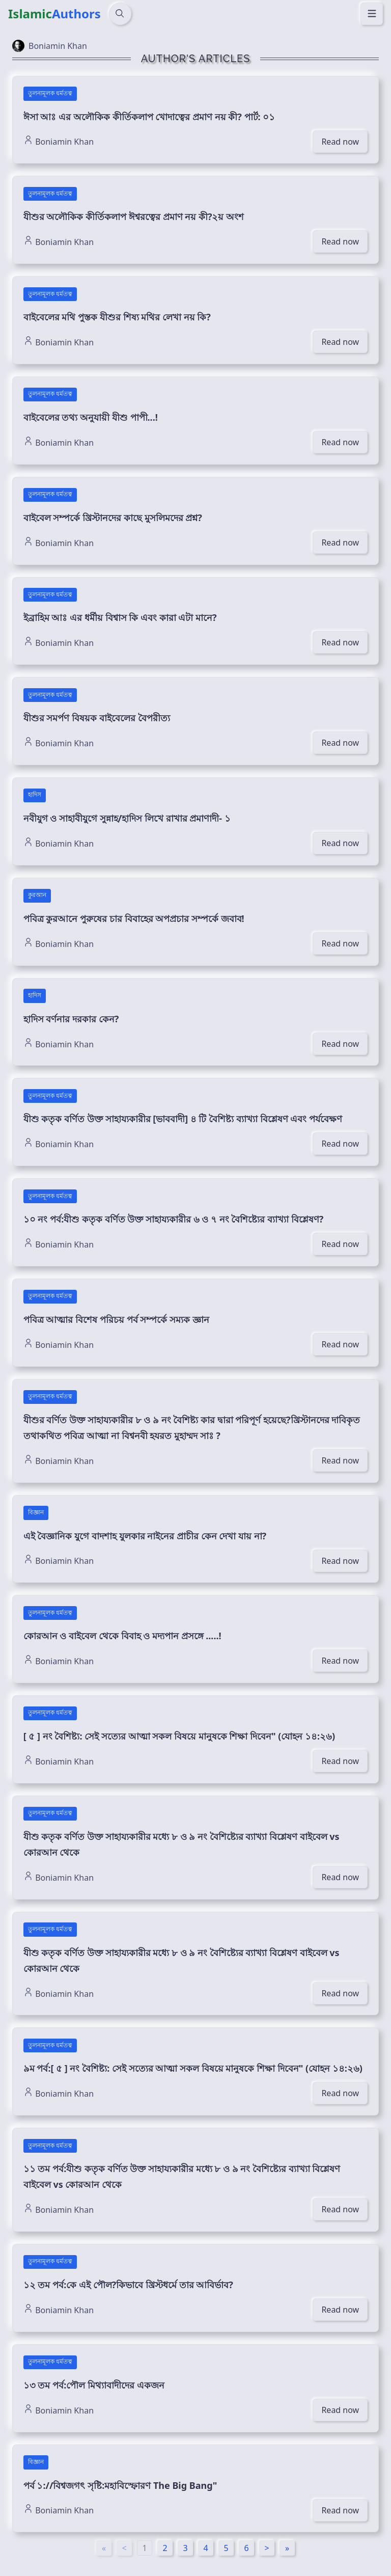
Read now (340, 141)
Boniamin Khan (58, 141)
